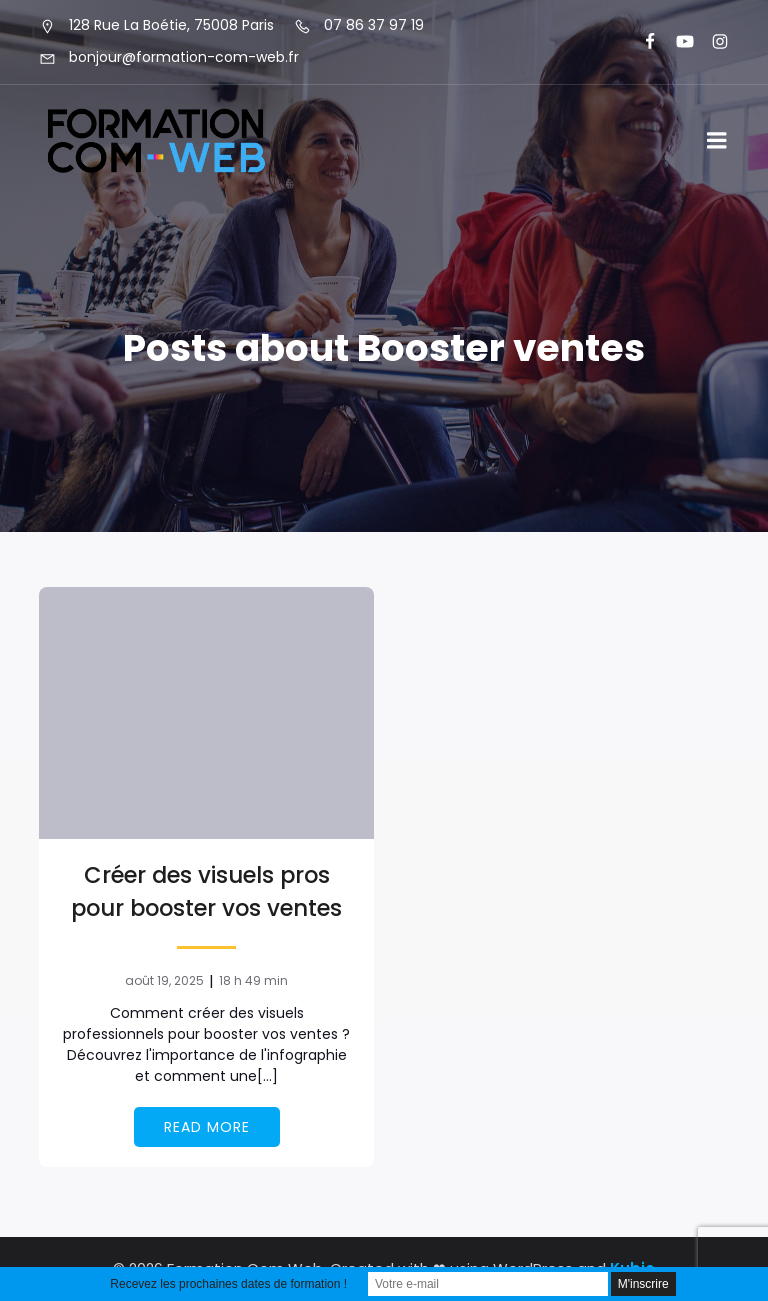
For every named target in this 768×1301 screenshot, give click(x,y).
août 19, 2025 (164, 980)
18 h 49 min (253, 980)
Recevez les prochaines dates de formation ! (228, 1284)
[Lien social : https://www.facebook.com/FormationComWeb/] (641, 42)
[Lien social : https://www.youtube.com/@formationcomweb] (676, 42)
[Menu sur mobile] (717, 141)
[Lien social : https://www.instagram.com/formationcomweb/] (711, 42)
